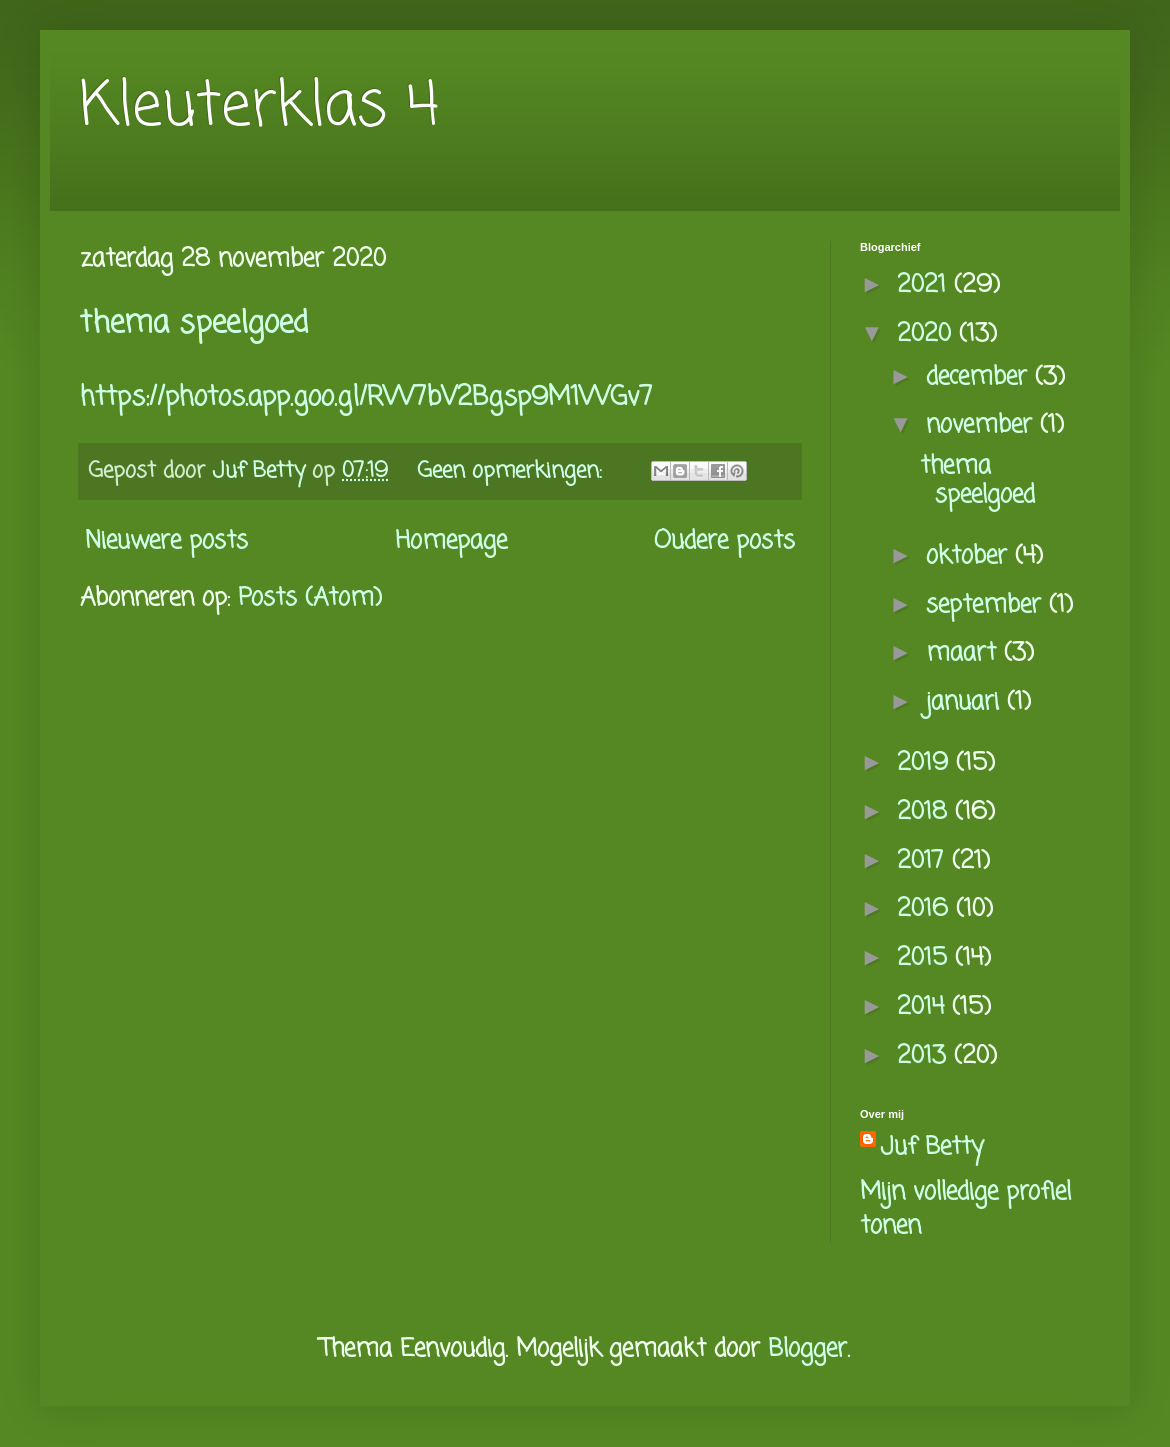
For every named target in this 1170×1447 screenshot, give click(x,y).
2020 (928, 334)
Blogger (807, 1349)
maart (965, 653)
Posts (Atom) (310, 598)
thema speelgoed (194, 324)
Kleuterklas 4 (259, 107)
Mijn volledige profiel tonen (965, 1209)
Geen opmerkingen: (513, 471)
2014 (924, 1007)
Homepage (451, 541)
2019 (926, 763)
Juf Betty (932, 1148)
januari (966, 702)
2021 (925, 285)
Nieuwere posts (166, 541)
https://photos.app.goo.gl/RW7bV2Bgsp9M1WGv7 (366, 398)
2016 (926, 909)
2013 (925, 1056)
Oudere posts (724, 541)
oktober (970, 556)
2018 (926, 812)
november (983, 425)
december (980, 377)
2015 (926, 958)
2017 (924, 861)
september (987, 605)
